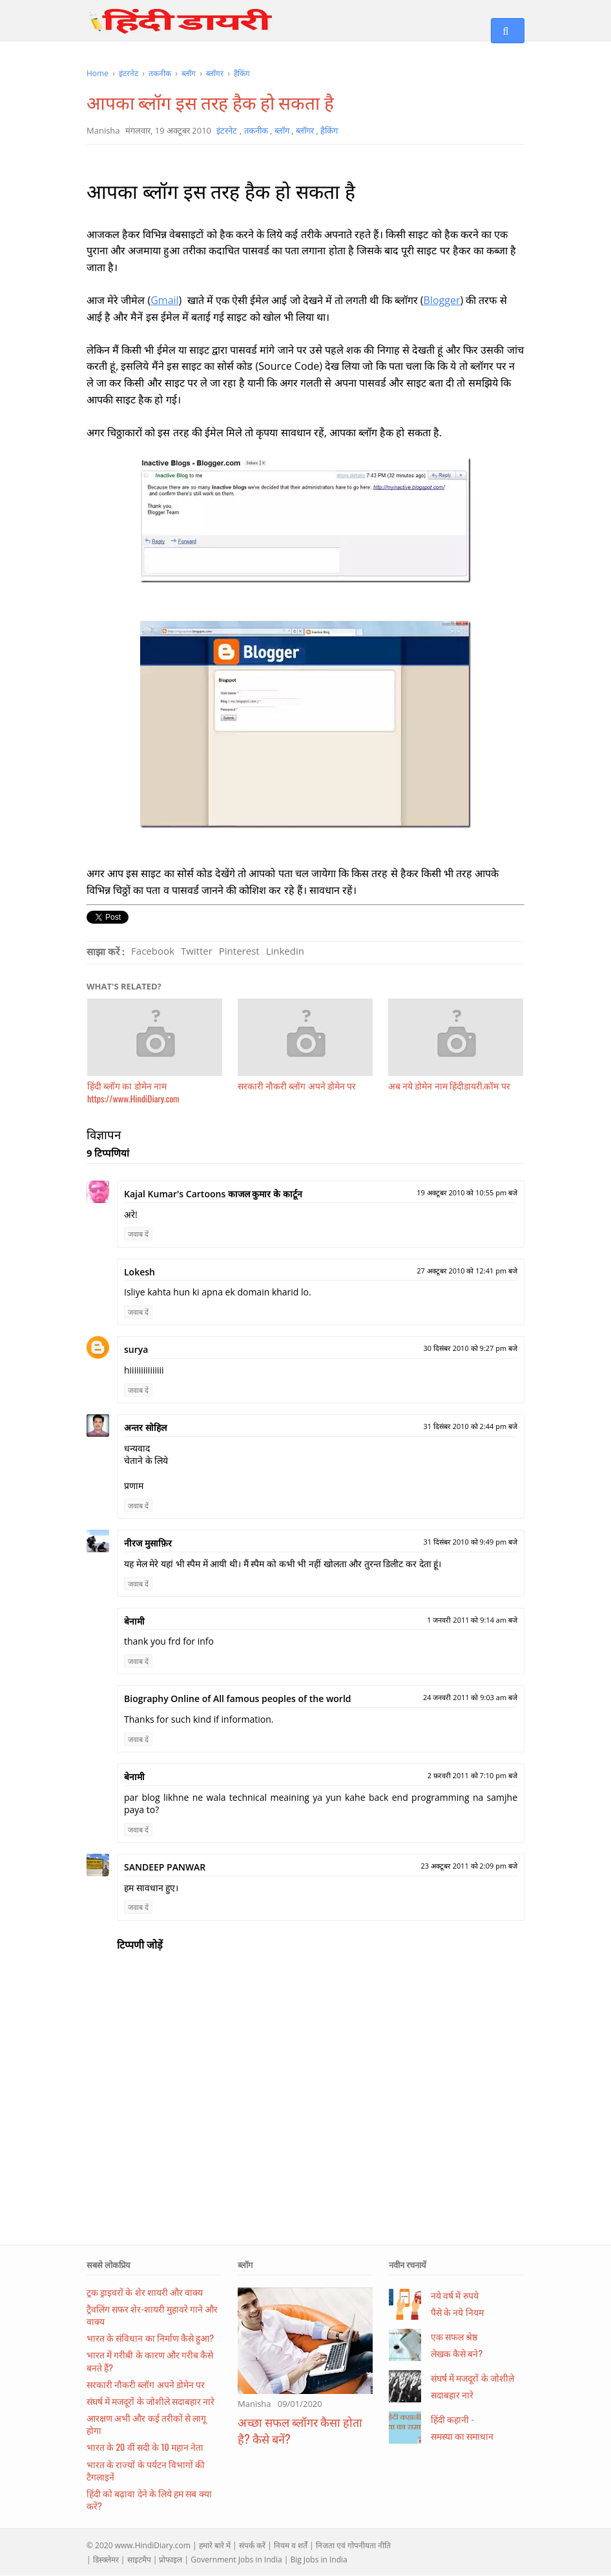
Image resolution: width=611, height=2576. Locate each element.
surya (136, 1349)
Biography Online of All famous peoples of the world (237, 1698)
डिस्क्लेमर (106, 2559)
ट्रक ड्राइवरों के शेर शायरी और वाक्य (145, 2291)
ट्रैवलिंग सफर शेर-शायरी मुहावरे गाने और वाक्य (152, 2315)
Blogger (442, 300)
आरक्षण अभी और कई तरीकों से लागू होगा (146, 2424)
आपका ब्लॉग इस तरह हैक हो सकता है (210, 101)
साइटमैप (139, 2559)
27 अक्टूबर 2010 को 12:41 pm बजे (467, 1270)
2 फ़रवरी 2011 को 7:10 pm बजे (472, 1775)
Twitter (196, 950)
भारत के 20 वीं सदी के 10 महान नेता (145, 2446)
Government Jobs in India (236, 2559)
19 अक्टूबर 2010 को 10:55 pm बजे (467, 1192)
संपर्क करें (252, 2545)
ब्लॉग (245, 2265)
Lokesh (139, 1272)
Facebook (152, 950)
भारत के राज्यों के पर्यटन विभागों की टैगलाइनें (146, 2470)
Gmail (164, 300)
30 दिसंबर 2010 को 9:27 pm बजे (470, 1348)
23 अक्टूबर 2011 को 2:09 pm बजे (468, 1866)
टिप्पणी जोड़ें (140, 1945)
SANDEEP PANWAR (164, 1867)
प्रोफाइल (170, 2559)
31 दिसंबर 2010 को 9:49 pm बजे (470, 1542)
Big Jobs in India (318, 2559)
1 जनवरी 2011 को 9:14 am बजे (472, 1620)
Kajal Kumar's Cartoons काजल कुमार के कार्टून (213, 1194)
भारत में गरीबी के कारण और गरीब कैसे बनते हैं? (150, 2360)
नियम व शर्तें (290, 2545)
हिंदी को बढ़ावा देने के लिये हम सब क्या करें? (149, 2499)
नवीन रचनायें (407, 2265)
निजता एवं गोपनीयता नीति (353, 2545)
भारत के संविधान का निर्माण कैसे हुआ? (150, 2337)
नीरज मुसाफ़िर (148, 1543)
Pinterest (239, 950)
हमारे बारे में (215, 2545)
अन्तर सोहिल (145, 1427)
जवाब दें (138, 1234)
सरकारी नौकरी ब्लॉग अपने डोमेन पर (146, 2384)
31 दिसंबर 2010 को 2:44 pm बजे (470, 1426)
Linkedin (285, 950)
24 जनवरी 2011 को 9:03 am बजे (470, 1697)
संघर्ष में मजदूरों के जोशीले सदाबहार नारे (150, 2401)
